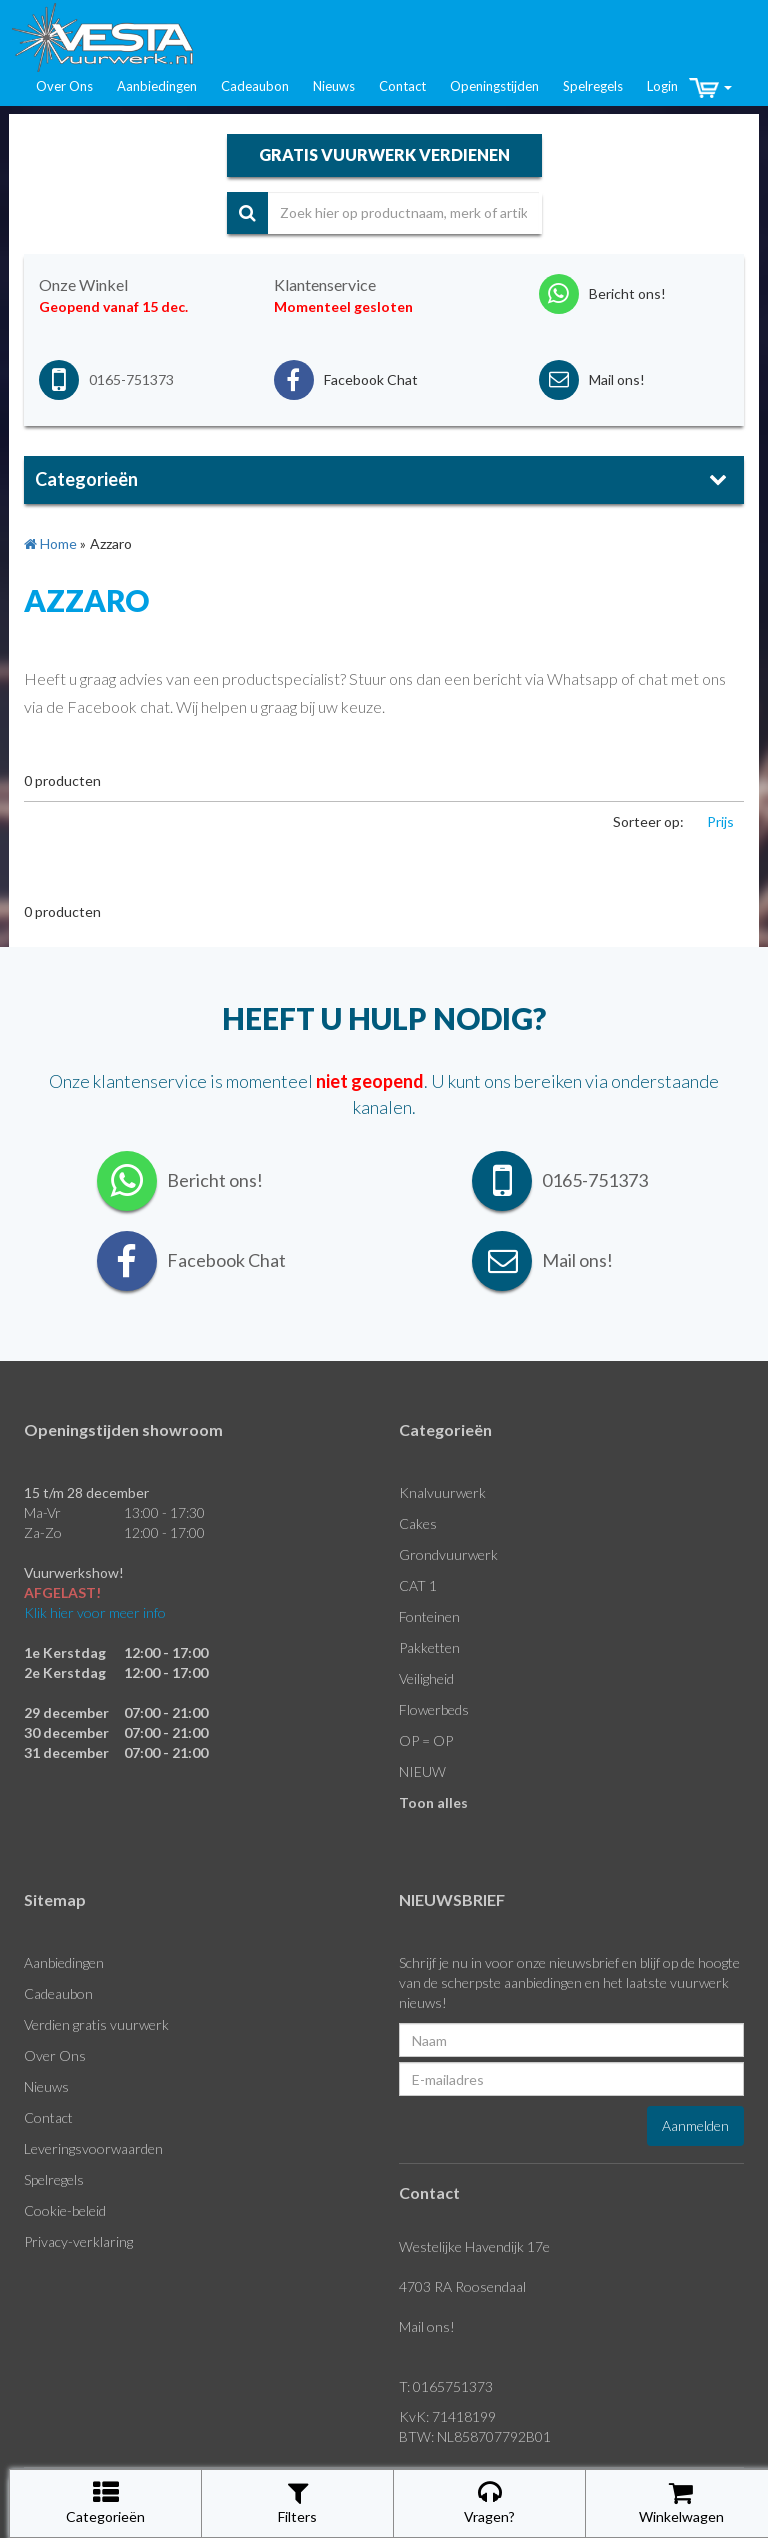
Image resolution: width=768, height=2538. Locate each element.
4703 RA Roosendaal (462, 2286)
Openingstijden (494, 86)
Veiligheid (426, 1678)
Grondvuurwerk (448, 1554)
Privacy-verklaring (78, 2241)
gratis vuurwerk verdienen (384, 154)
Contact (402, 86)
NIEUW (422, 1771)
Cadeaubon (255, 86)
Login (662, 86)
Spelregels (593, 86)
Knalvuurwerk (442, 1492)
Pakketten (429, 1647)
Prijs (720, 821)
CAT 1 (418, 1585)
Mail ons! (427, 2326)
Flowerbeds (434, 1709)
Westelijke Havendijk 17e (474, 2246)
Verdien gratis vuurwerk (96, 2024)
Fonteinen (429, 1616)
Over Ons (64, 86)
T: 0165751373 (446, 2386)
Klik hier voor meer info (95, 1612)
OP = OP (426, 1740)
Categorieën (105, 2502)
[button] (710, 87)
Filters (297, 2502)
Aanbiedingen (157, 86)
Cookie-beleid (65, 2210)
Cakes (418, 1523)
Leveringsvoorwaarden (93, 2148)
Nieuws (334, 86)
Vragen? (489, 2502)
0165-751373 (131, 379)
